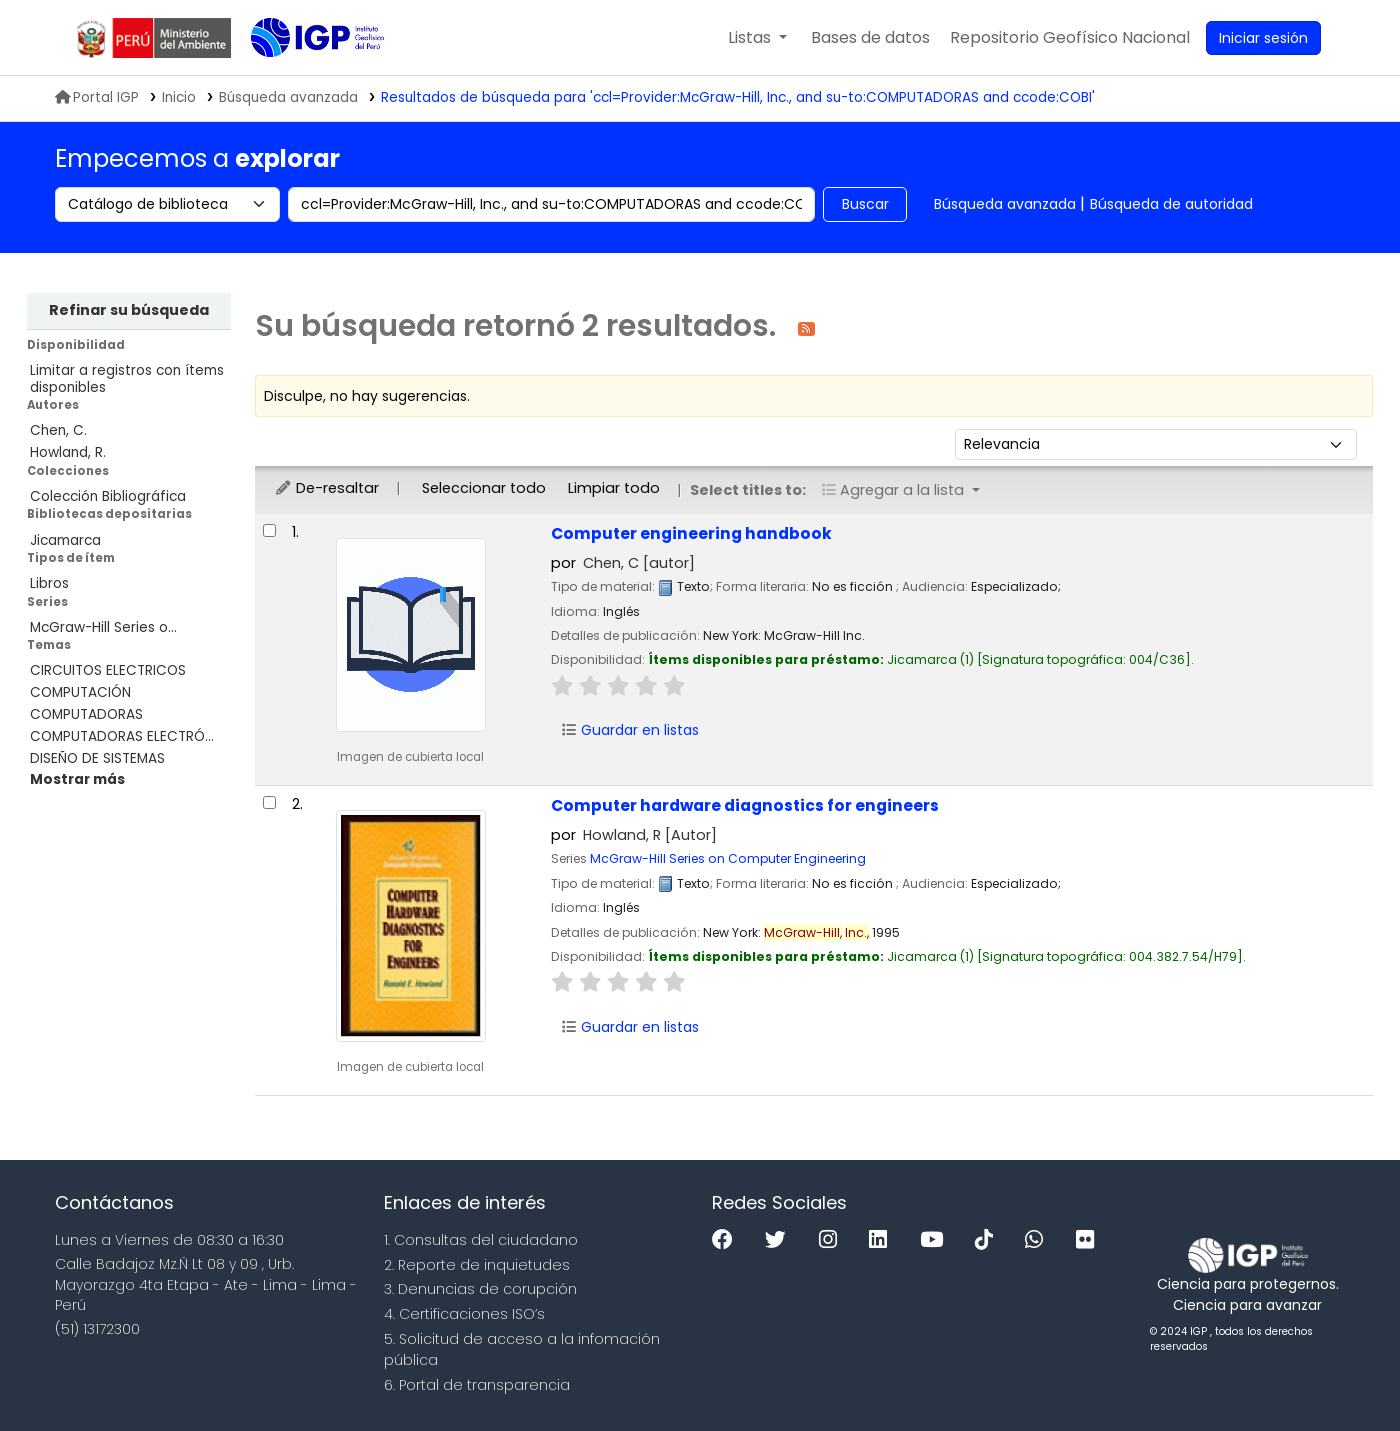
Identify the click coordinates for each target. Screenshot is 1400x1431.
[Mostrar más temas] (77, 779)
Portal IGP (97, 97)
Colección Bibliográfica (108, 496)
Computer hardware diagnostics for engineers (745, 805)
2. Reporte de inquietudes (477, 1265)
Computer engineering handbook (691, 533)
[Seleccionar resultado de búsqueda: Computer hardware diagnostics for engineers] (269, 802)
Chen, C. (58, 430)
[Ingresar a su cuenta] (1263, 38)
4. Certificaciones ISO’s (464, 1314)
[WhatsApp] (1039, 1240)
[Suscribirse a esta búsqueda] (806, 327)
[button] (757, 38)
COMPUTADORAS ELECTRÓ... (122, 736)
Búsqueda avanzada (1005, 204)
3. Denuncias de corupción (480, 1289)
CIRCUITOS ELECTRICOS (108, 670)
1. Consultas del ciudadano (481, 1240)
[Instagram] (833, 1240)
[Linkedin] (883, 1240)
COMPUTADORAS (86, 714)
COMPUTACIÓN (80, 692)
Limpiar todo (614, 488)
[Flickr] (1090, 1240)
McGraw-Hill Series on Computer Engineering (728, 858)
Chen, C (639, 563)
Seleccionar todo (484, 488)
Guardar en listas (630, 730)
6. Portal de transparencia (477, 1385)
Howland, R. (68, 452)
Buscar (865, 204)
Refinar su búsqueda (129, 310)
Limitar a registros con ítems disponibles (127, 379)
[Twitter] (780, 1240)
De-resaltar (326, 488)
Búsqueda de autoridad (1171, 204)
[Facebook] (727, 1240)
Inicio (179, 97)
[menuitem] (1070, 38)
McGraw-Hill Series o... (103, 627)
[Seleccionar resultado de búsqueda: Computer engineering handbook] (269, 530)
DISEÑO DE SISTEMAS (97, 758)
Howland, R (650, 835)
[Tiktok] (989, 1240)
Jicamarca (65, 540)
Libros (49, 583)
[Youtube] (936, 1240)
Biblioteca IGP (301, 78)
